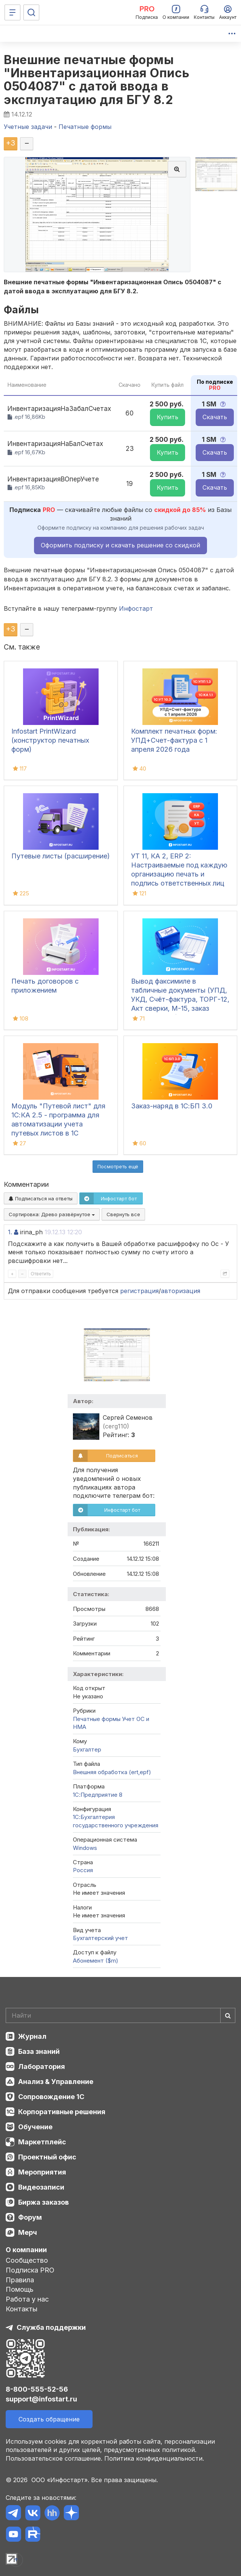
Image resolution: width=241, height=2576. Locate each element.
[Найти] (227, 2015)
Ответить (41, 1274)
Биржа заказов (43, 2202)
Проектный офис (47, 2157)
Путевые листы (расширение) (60, 856)
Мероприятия (42, 2172)
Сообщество (27, 2260)
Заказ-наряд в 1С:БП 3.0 (171, 1106)
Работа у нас (27, 2299)
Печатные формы (96, 1718)
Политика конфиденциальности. (154, 2458)
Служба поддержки (51, 2327)
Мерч (27, 2232)
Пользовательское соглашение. (54, 2458)
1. (10, 1232)
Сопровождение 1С (51, 2097)
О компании (26, 2250)
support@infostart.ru (41, 2399)
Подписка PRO (30, 2270)
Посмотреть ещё (117, 1166)
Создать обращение (49, 2419)
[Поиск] (31, 12)
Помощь (20, 2289)
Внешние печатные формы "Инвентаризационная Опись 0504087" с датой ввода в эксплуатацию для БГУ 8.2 (97, 79)
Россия (83, 1870)
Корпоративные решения (61, 2112)
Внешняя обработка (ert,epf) (112, 1772)
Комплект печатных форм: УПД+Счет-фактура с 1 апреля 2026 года (174, 740)
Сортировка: (52, 1214)
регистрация (139, 1291)
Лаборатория (41, 2066)
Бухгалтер (87, 1749)
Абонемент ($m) (95, 1960)
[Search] (120, 2015)
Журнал (32, 2036)
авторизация (180, 1291)
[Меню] (12, 12)
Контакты (21, 2309)
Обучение (35, 2127)
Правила (20, 2280)
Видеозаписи (41, 2187)
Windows (85, 1847)
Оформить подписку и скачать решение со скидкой (120, 545)
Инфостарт (136, 608)
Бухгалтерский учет (100, 1938)
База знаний (39, 2051)
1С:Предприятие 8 (97, 1794)
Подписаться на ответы (41, 1198)
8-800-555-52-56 (37, 2389)
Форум (30, 2217)
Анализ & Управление (55, 2082)
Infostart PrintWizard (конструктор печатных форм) (50, 740)
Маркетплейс (42, 2142)
